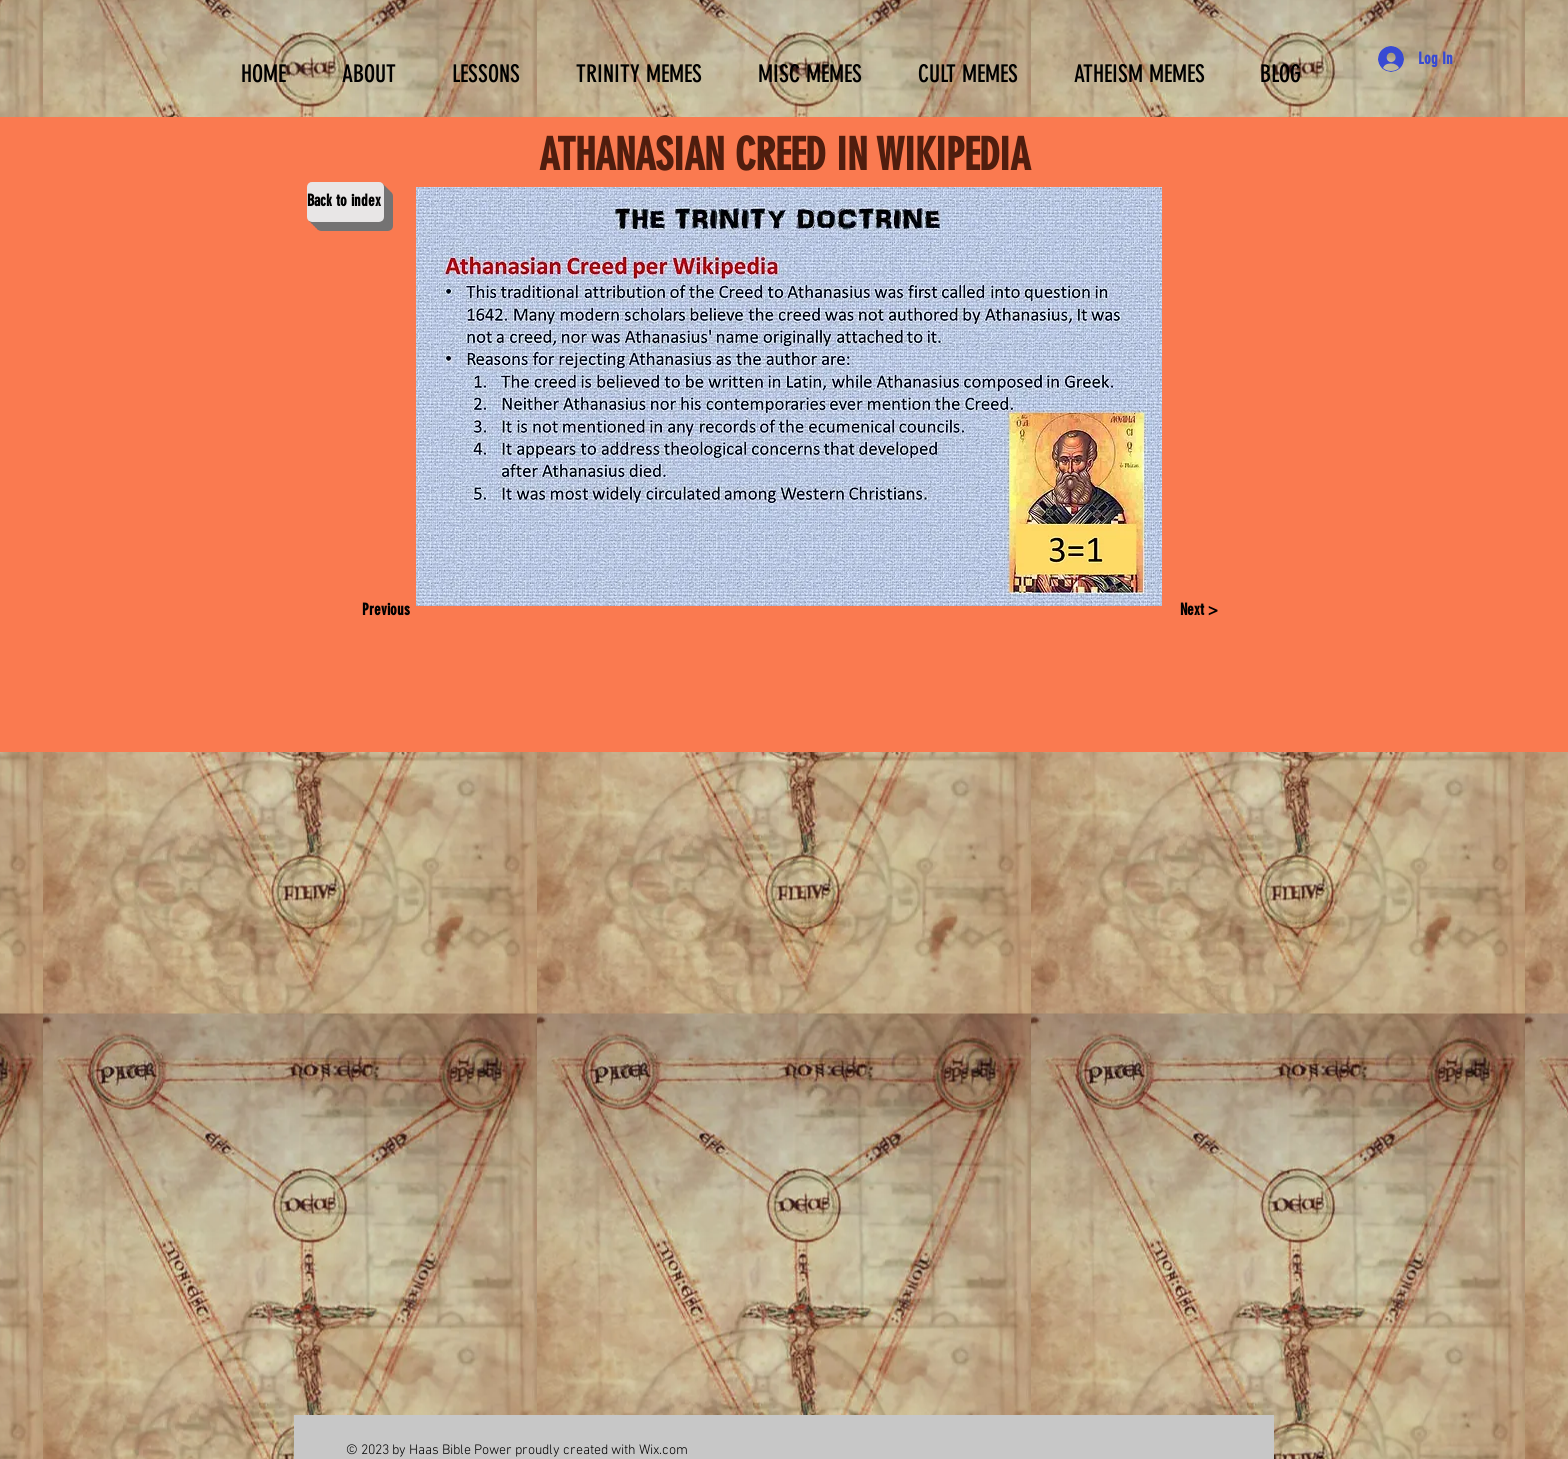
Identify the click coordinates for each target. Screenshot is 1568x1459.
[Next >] (1198, 611)
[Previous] (392, 611)
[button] (486, 65)
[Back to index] (345, 202)
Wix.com (663, 1450)
